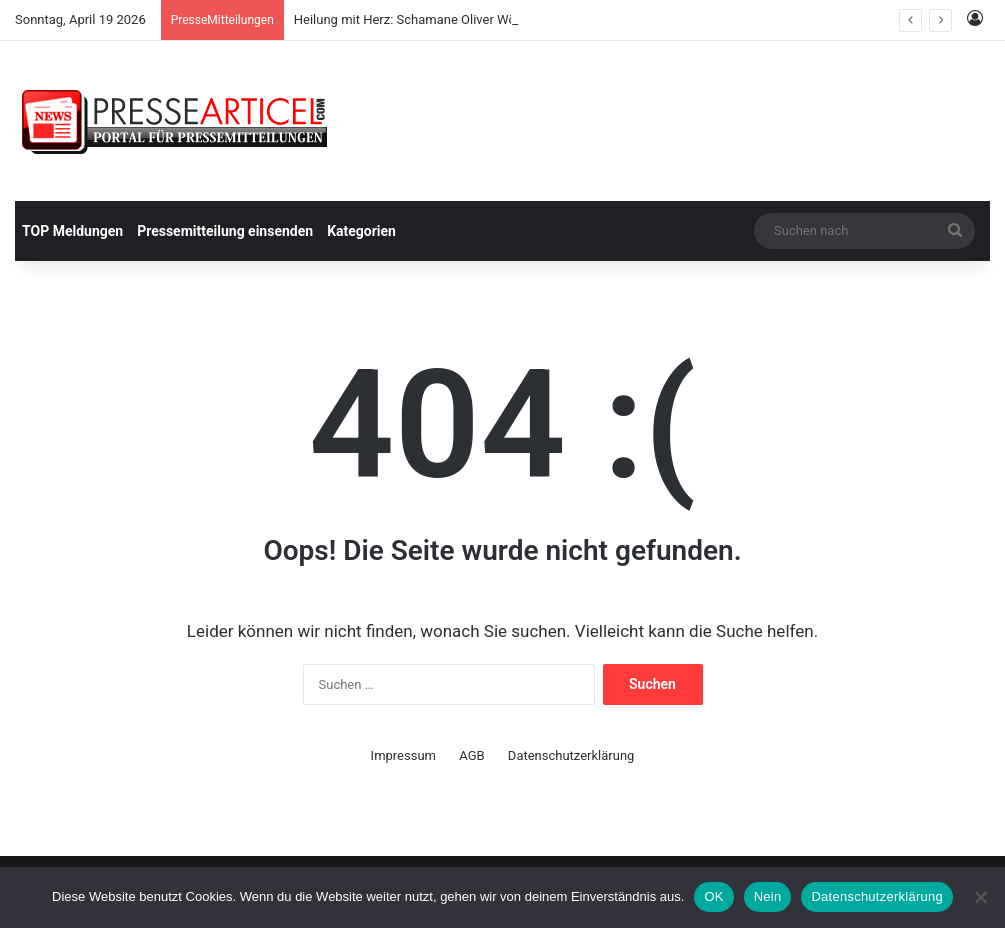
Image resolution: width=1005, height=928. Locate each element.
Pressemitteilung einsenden (225, 231)
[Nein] (980, 897)
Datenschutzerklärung (571, 755)
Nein (768, 896)
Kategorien (361, 231)
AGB (471, 755)
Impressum (403, 755)
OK (713, 896)
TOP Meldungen (72, 231)
